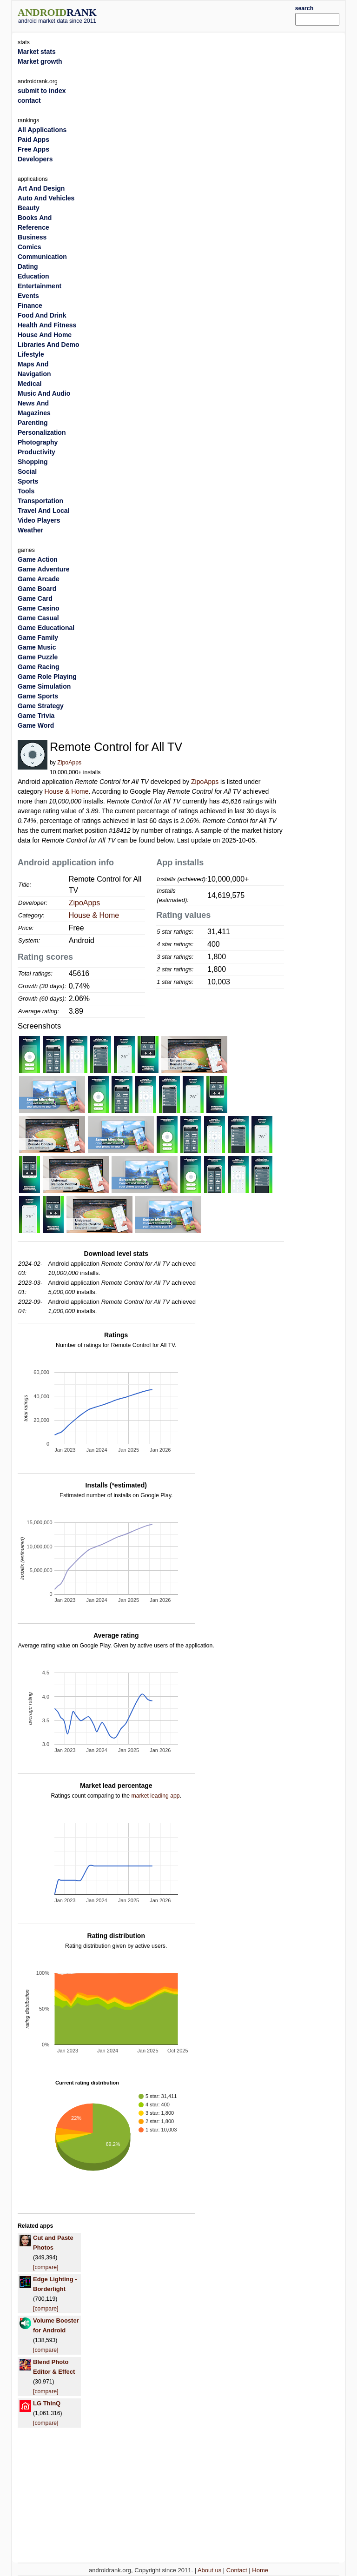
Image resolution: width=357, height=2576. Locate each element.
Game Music (37, 647)
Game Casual (38, 618)
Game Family (38, 637)
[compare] (45, 2267)
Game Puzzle (38, 657)
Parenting (33, 422)
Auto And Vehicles (46, 198)
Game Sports (38, 696)
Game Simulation (44, 686)
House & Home (67, 791)
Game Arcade (39, 579)
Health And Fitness (47, 325)
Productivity (36, 452)
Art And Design (41, 188)
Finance (30, 305)
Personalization (42, 432)
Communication (42, 256)
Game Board (37, 588)
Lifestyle (31, 354)
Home (260, 2570)
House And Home (45, 335)
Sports (28, 481)
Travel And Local (44, 510)
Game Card (35, 598)
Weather (30, 530)
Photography (38, 442)
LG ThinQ (46, 2403)
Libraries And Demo (48, 344)
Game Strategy (41, 706)
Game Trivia (36, 715)
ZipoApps (69, 762)
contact (29, 100)
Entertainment (39, 286)
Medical (29, 383)
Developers (35, 159)
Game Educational (46, 627)
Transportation (40, 501)
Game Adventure (44, 569)
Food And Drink (42, 315)
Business (32, 237)
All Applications (42, 129)
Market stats (37, 51)
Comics (29, 247)
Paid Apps (33, 139)
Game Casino (38, 608)
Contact (236, 2570)
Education (33, 276)
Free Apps (33, 149)
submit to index (42, 90)
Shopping (33, 461)
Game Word (36, 725)
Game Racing (38, 667)
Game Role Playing (47, 676)
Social (27, 471)
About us (209, 2570)
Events (28, 295)
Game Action (38, 559)
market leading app (155, 1796)
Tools (26, 491)
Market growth (40, 61)
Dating (28, 266)
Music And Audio (44, 393)
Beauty (29, 208)
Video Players (39, 520)
